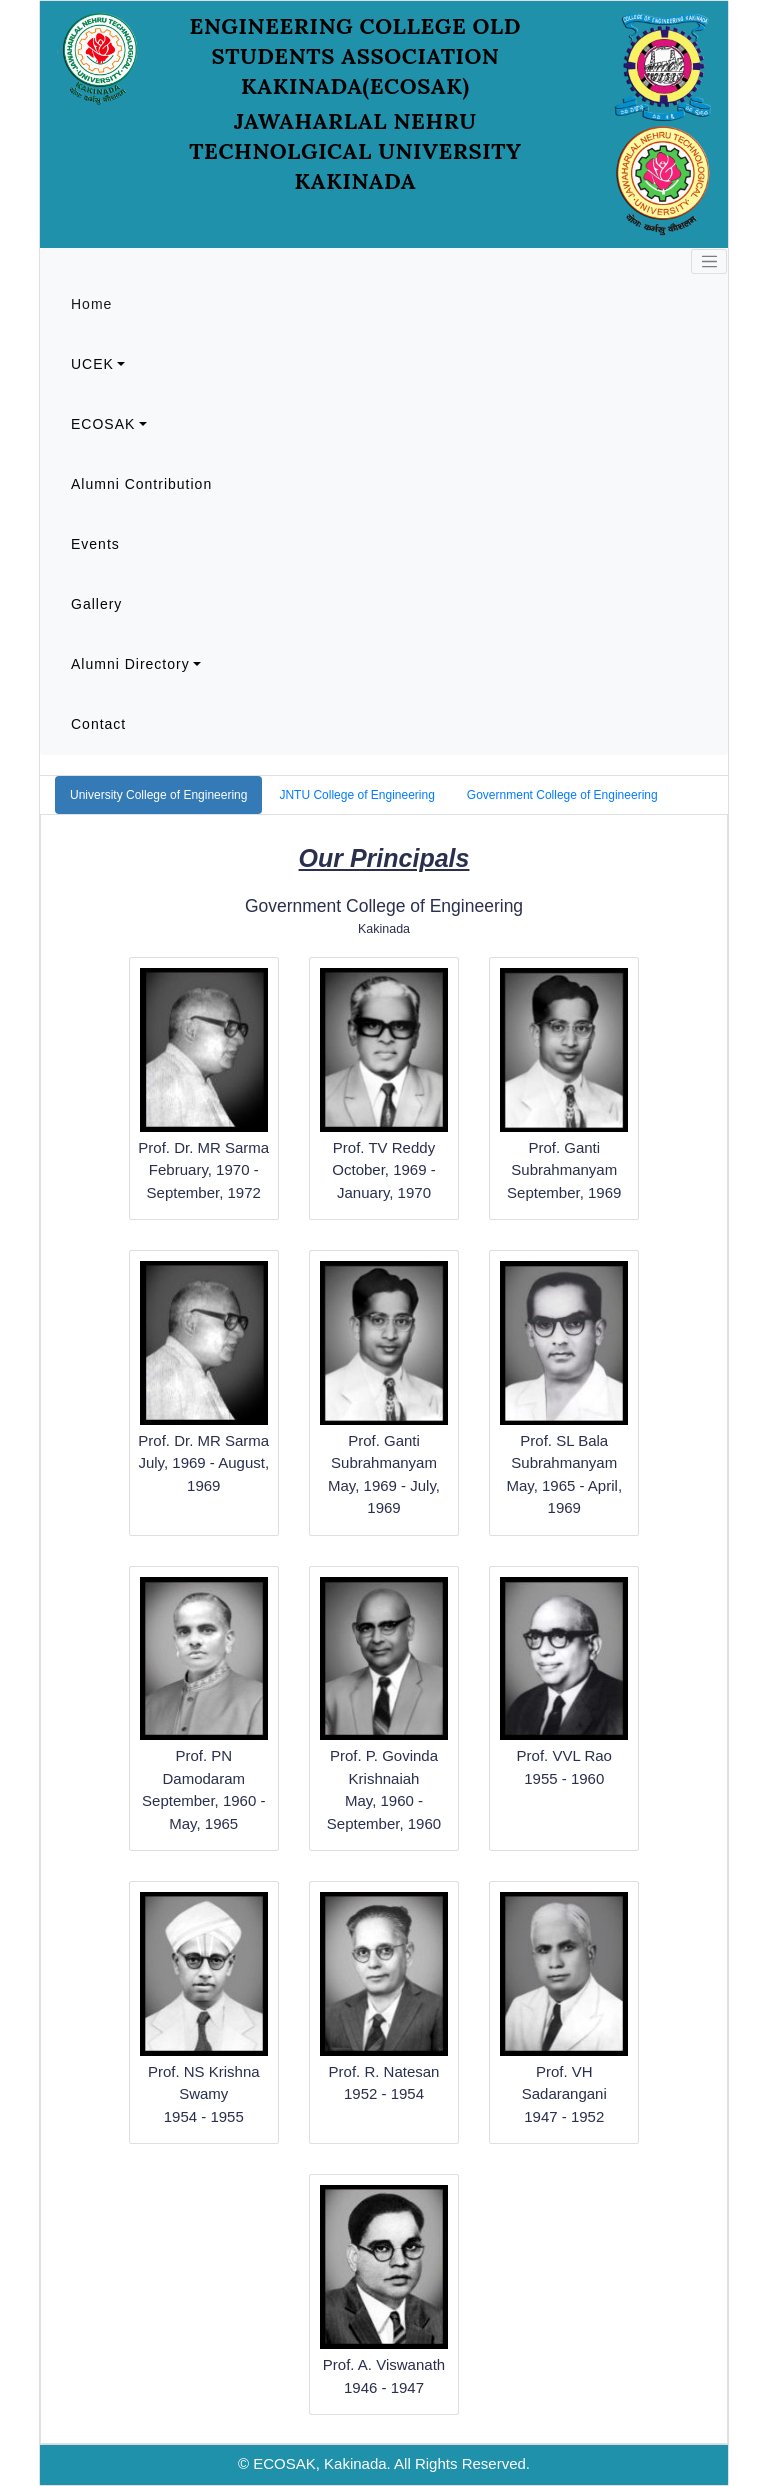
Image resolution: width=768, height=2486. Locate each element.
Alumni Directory (130, 664)
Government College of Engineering (562, 795)
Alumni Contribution (141, 484)
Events (95, 544)
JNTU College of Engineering (356, 795)
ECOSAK (103, 424)
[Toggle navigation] (709, 262)
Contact (98, 724)
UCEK (92, 364)
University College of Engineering (158, 795)
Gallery (96, 604)
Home (91, 304)
